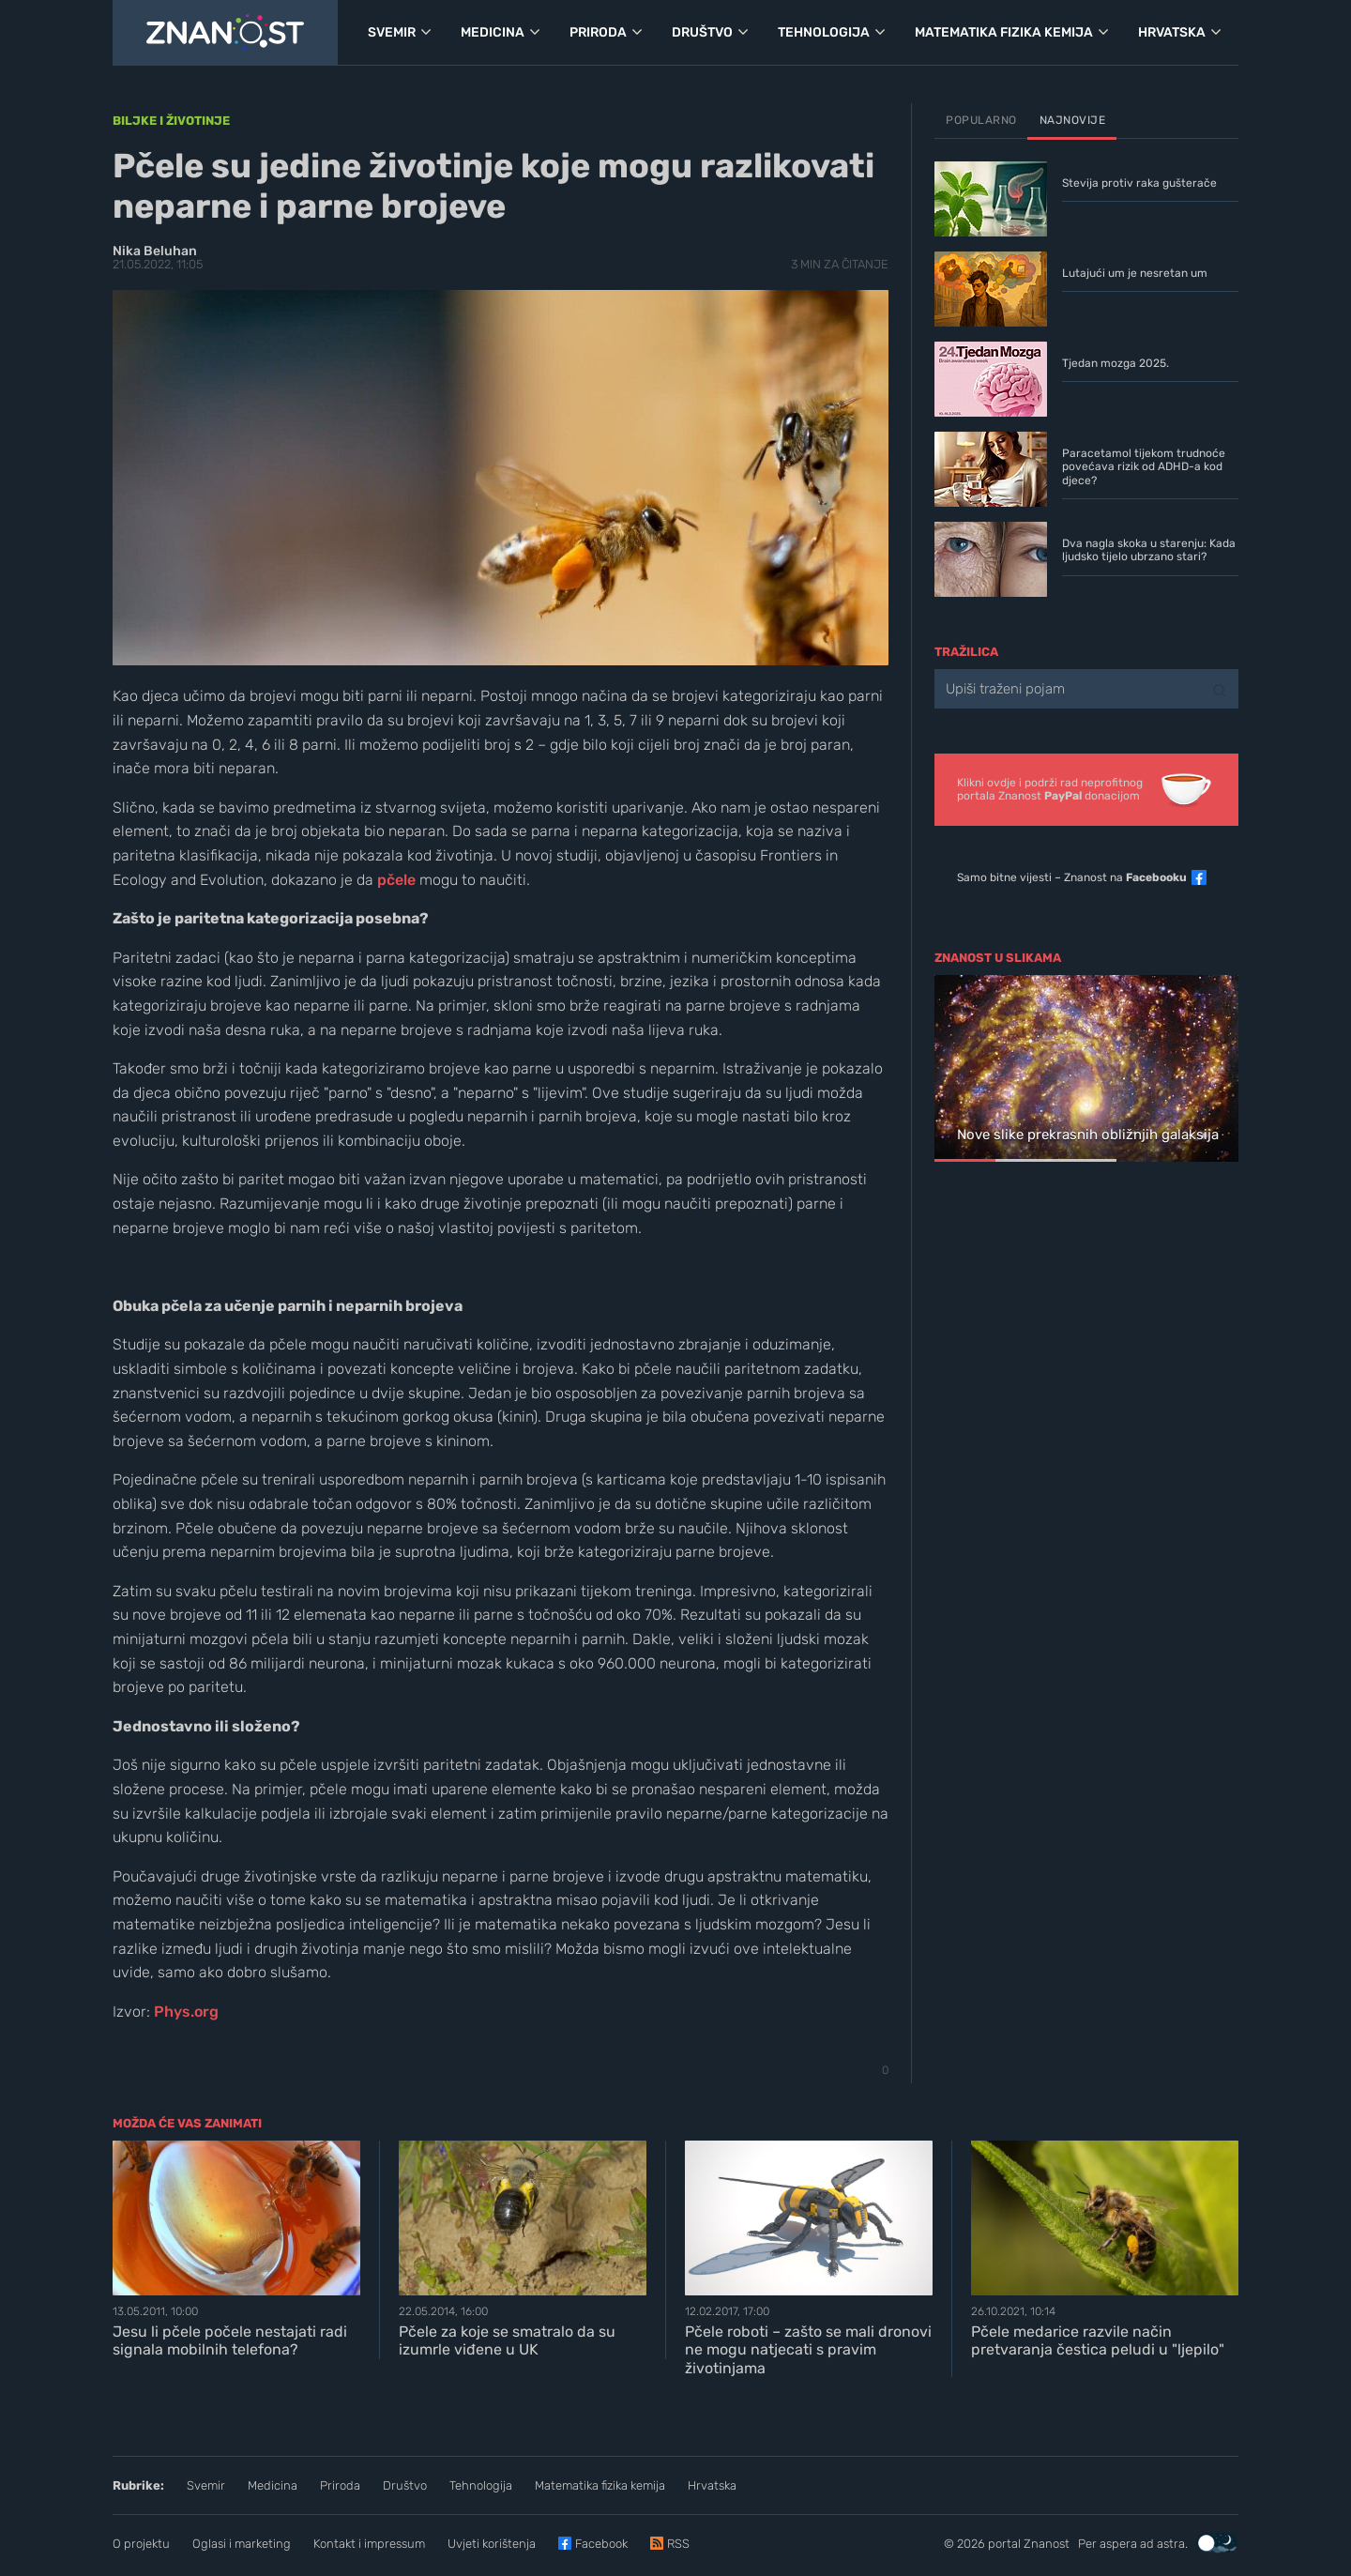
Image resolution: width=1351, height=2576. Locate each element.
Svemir (206, 2485)
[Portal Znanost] (225, 33)
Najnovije (1073, 120)
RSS (678, 2544)
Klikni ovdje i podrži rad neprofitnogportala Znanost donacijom (1050, 789)
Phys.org (186, 2011)
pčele (396, 880)
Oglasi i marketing (241, 2544)
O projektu (141, 2544)
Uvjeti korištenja (492, 2544)
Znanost (1047, 2544)
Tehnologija (480, 2485)
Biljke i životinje (171, 121)
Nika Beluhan (155, 251)
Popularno (981, 120)
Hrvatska (712, 2485)
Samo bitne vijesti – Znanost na (1072, 877)
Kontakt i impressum (369, 2544)
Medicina (272, 2485)
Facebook (601, 2544)
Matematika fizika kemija (600, 2485)
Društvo (405, 2485)
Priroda (340, 2485)
